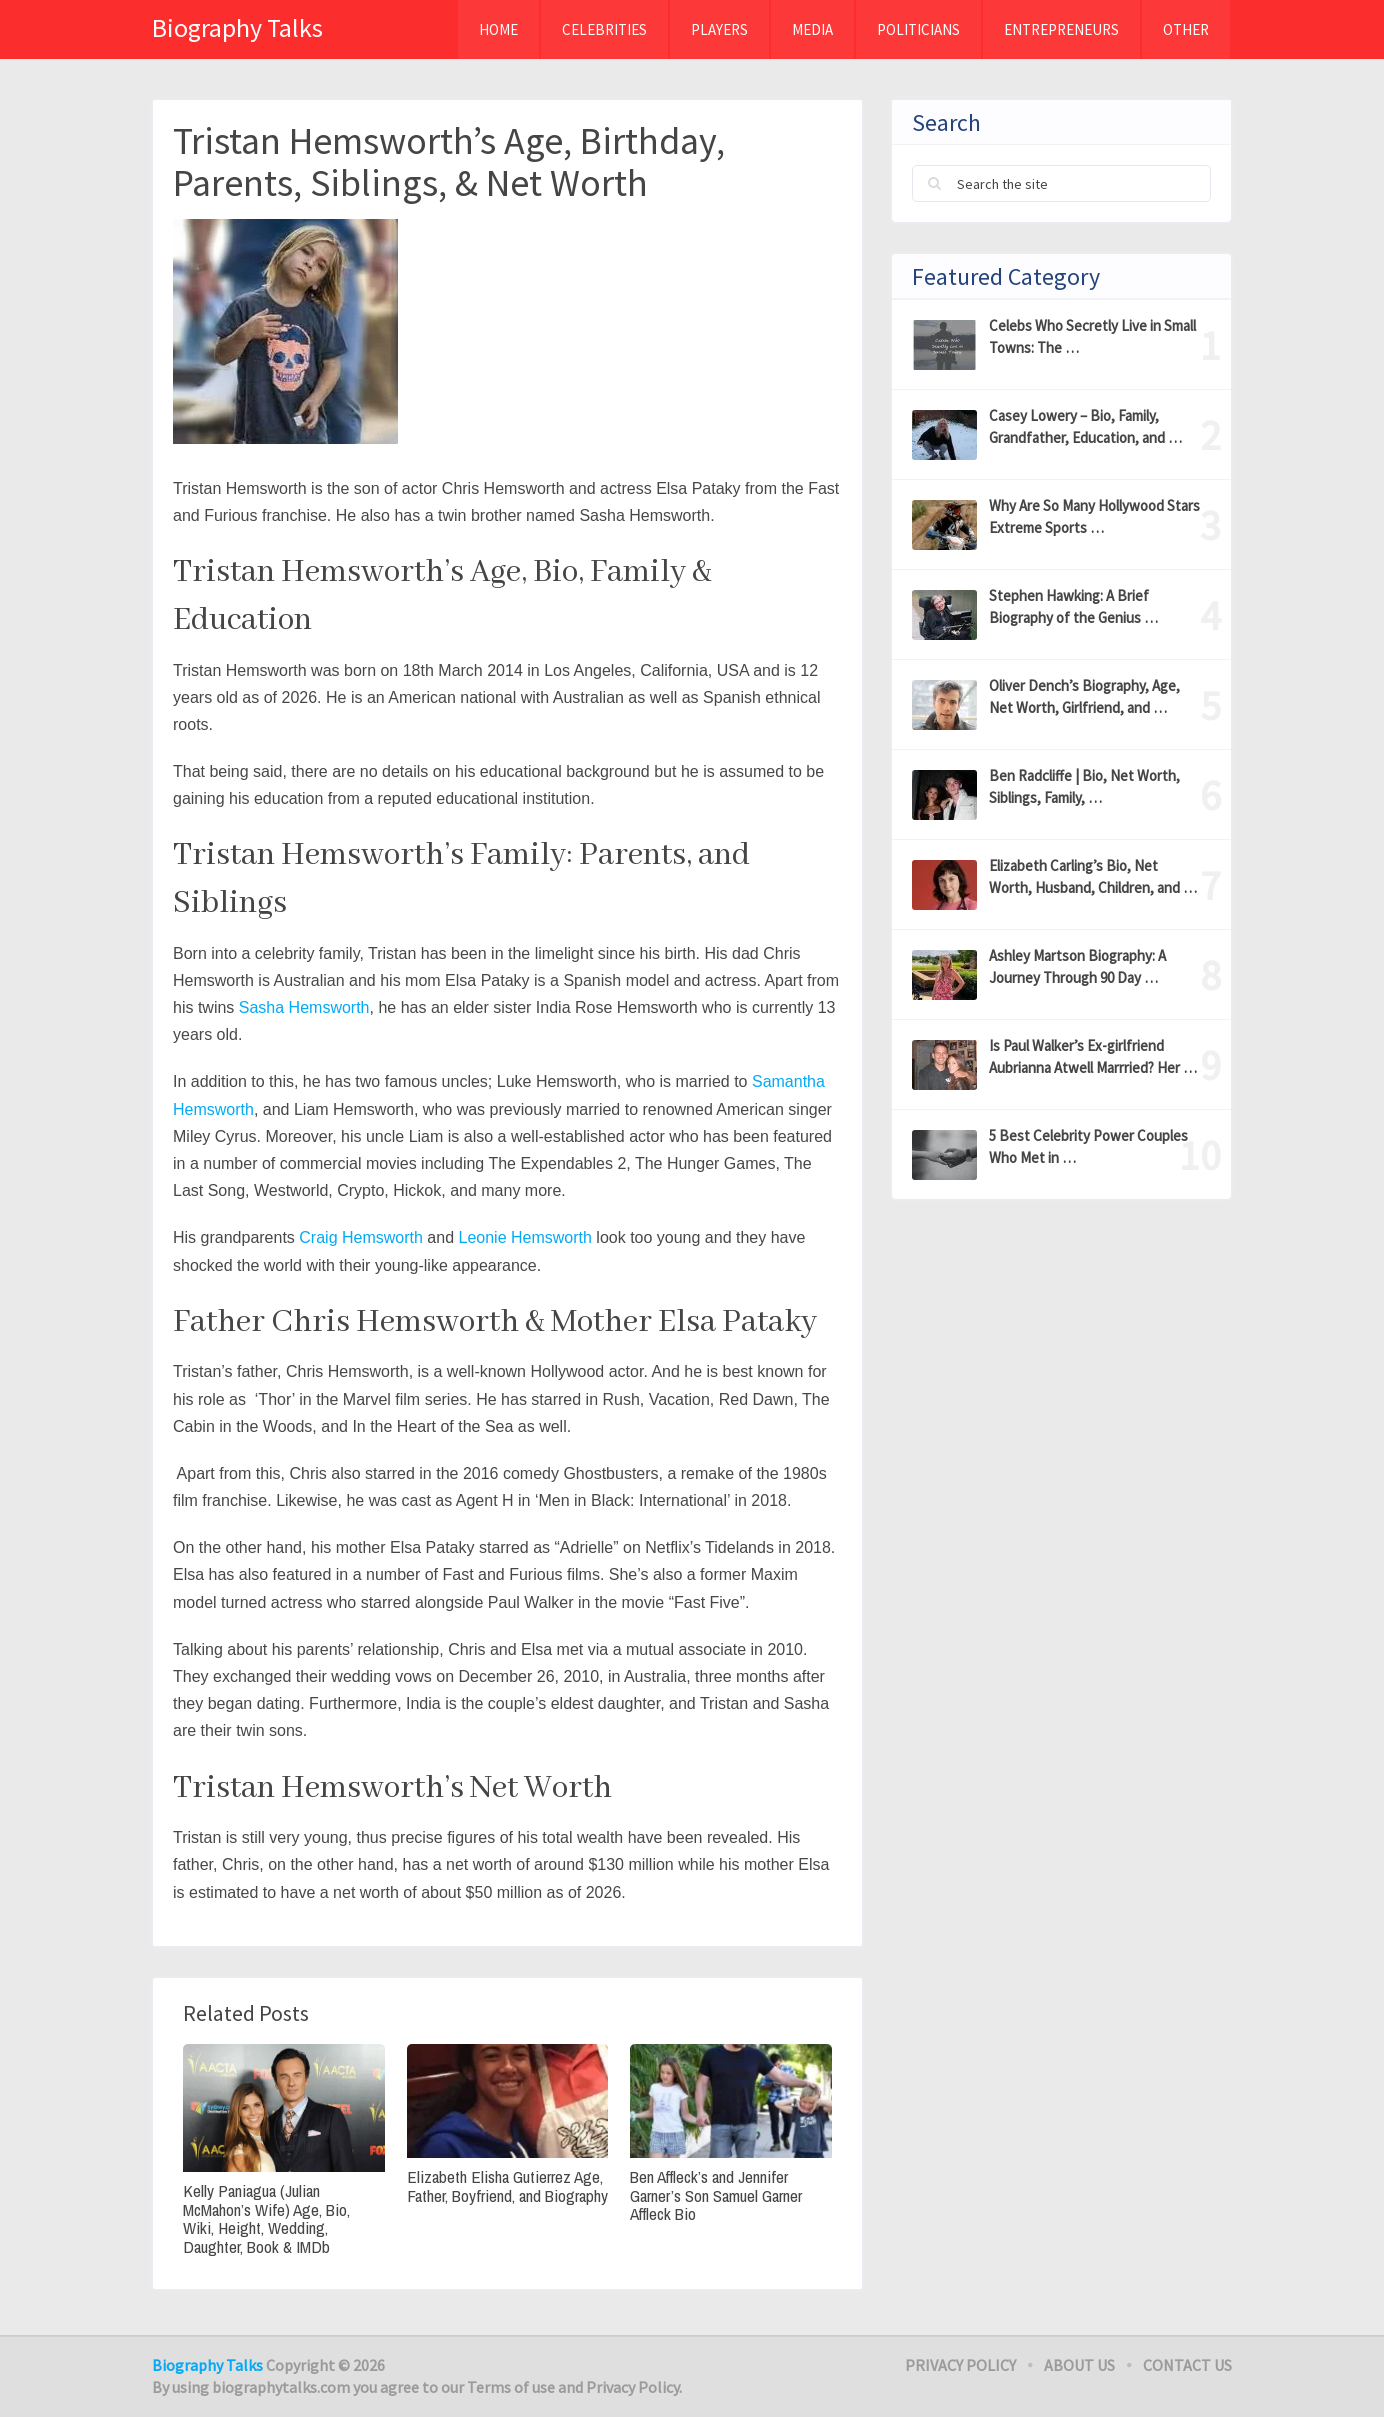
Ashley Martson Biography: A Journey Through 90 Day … (1077, 966)
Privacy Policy (960, 2365)
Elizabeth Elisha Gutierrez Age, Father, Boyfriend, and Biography (507, 2186)
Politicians (918, 29)
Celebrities (604, 29)
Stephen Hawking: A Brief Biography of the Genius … (1073, 606)
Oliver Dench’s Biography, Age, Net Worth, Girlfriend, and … (1084, 696)
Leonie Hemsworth (524, 1237)
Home (498, 29)
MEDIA (812, 29)
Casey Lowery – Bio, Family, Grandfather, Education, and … (1085, 426)
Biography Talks (237, 27)
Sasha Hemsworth (304, 1007)
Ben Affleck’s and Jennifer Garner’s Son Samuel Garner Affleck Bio (716, 2196)
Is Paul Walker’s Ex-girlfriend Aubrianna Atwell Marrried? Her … (1093, 1056)
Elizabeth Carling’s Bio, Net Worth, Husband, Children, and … (1093, 876)
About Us (1079, 2365)
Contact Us (1187, 2365)
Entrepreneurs (1061, 29)
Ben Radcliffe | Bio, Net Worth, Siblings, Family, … (1084, 786)
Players (719, 29)
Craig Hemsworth (361, 1237)
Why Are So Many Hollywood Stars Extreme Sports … (1094, 516)
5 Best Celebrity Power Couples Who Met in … (1088, 1146)
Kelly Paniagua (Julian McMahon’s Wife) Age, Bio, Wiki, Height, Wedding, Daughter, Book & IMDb (266, 2219)
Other (1186, 29)
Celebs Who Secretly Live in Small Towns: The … (1092, 336)
